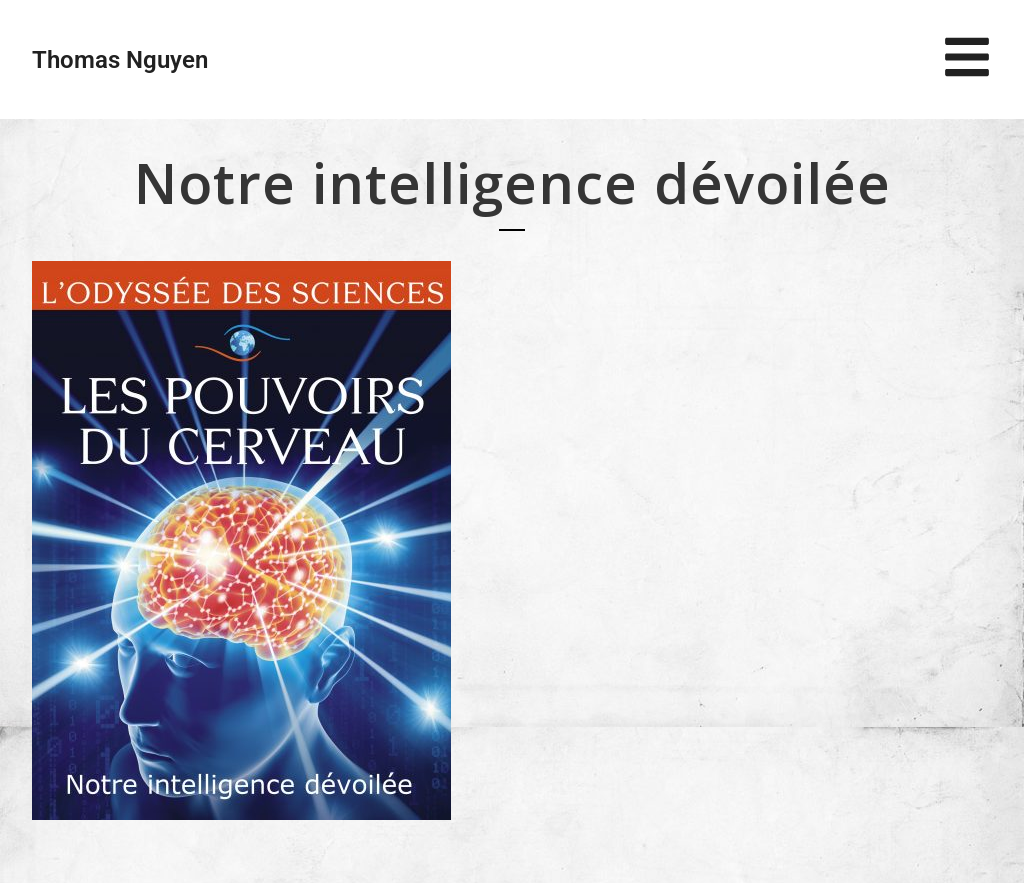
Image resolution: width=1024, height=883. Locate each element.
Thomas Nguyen (120, 60)
